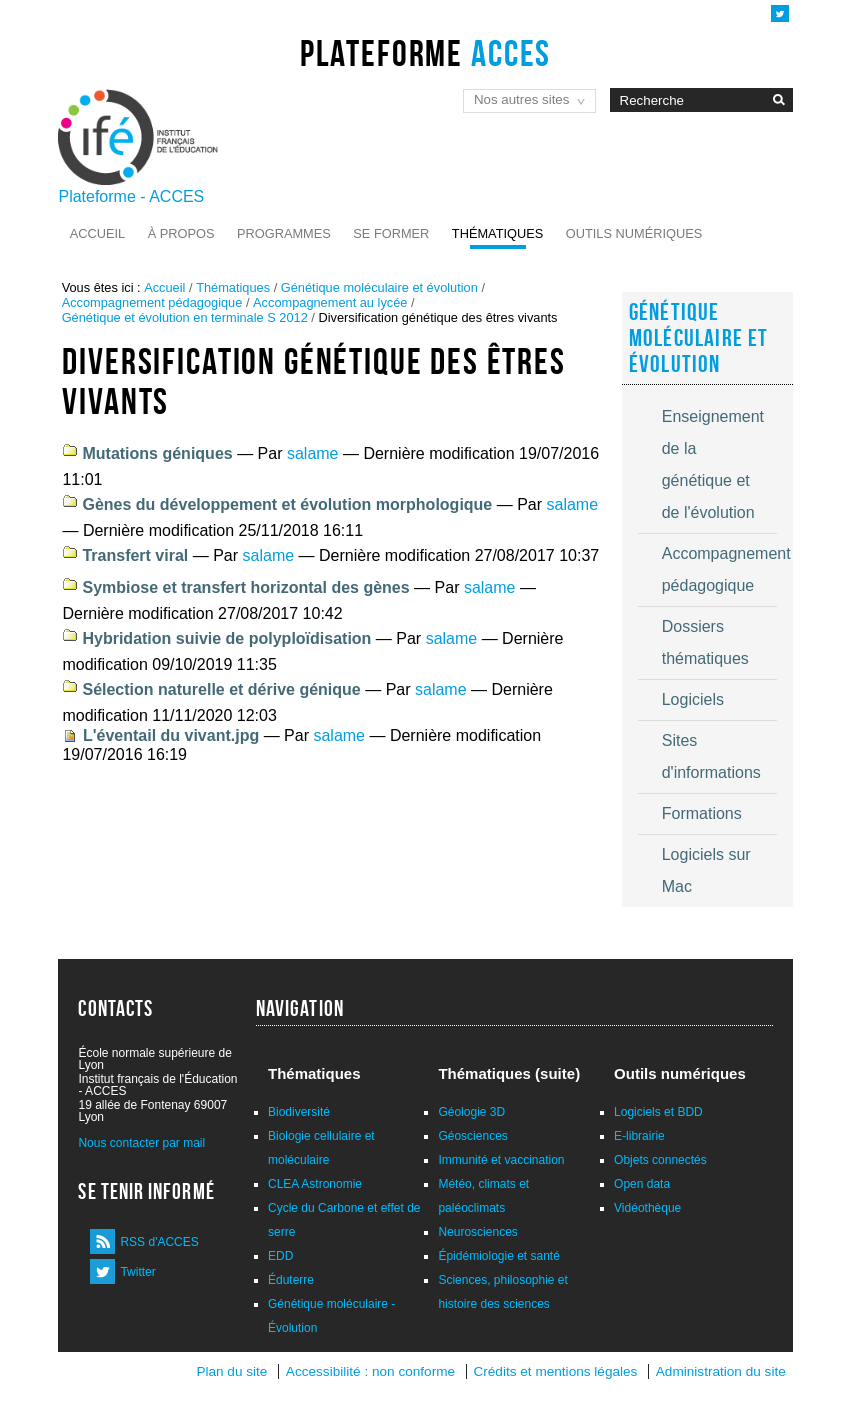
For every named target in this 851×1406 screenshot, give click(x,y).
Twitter (137, 1272)
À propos (181, 233)
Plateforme (425, 53)
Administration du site (721, 1371)
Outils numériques (634, 233)
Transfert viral (135, 555)
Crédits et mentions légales (555, 1371)
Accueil (97, 233)
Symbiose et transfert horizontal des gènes (245, 587)
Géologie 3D (471, 1112)
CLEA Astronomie (315, 1184)
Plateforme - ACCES (131, 196)
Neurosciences (477, 1232)
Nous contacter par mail (141, 1143)
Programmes (284, 233)
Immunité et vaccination (501, 1160)
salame (313, 453)
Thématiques (497, 233)
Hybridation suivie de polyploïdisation (226, 638)
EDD (280, 1256)
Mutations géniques (157, 453)
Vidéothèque (647, 1208)
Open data (642, 1184)
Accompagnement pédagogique (152, 302)
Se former (391, 233)
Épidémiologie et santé (498, 1256)
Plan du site (231, 1371)
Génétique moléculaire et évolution (379, 287)
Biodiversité (299, 1112)
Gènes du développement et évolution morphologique (287, 504)
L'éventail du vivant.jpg (171, 735)
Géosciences (472, 1136)
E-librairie (639, 1136)
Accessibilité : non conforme (370, 1371)
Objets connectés (660, 1160)
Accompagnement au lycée (330, 302)
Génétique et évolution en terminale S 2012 (185, 317)
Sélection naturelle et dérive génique (221, 689)
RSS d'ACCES (159, 1242)
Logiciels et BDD (658, 1112)
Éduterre (291, 1280)
